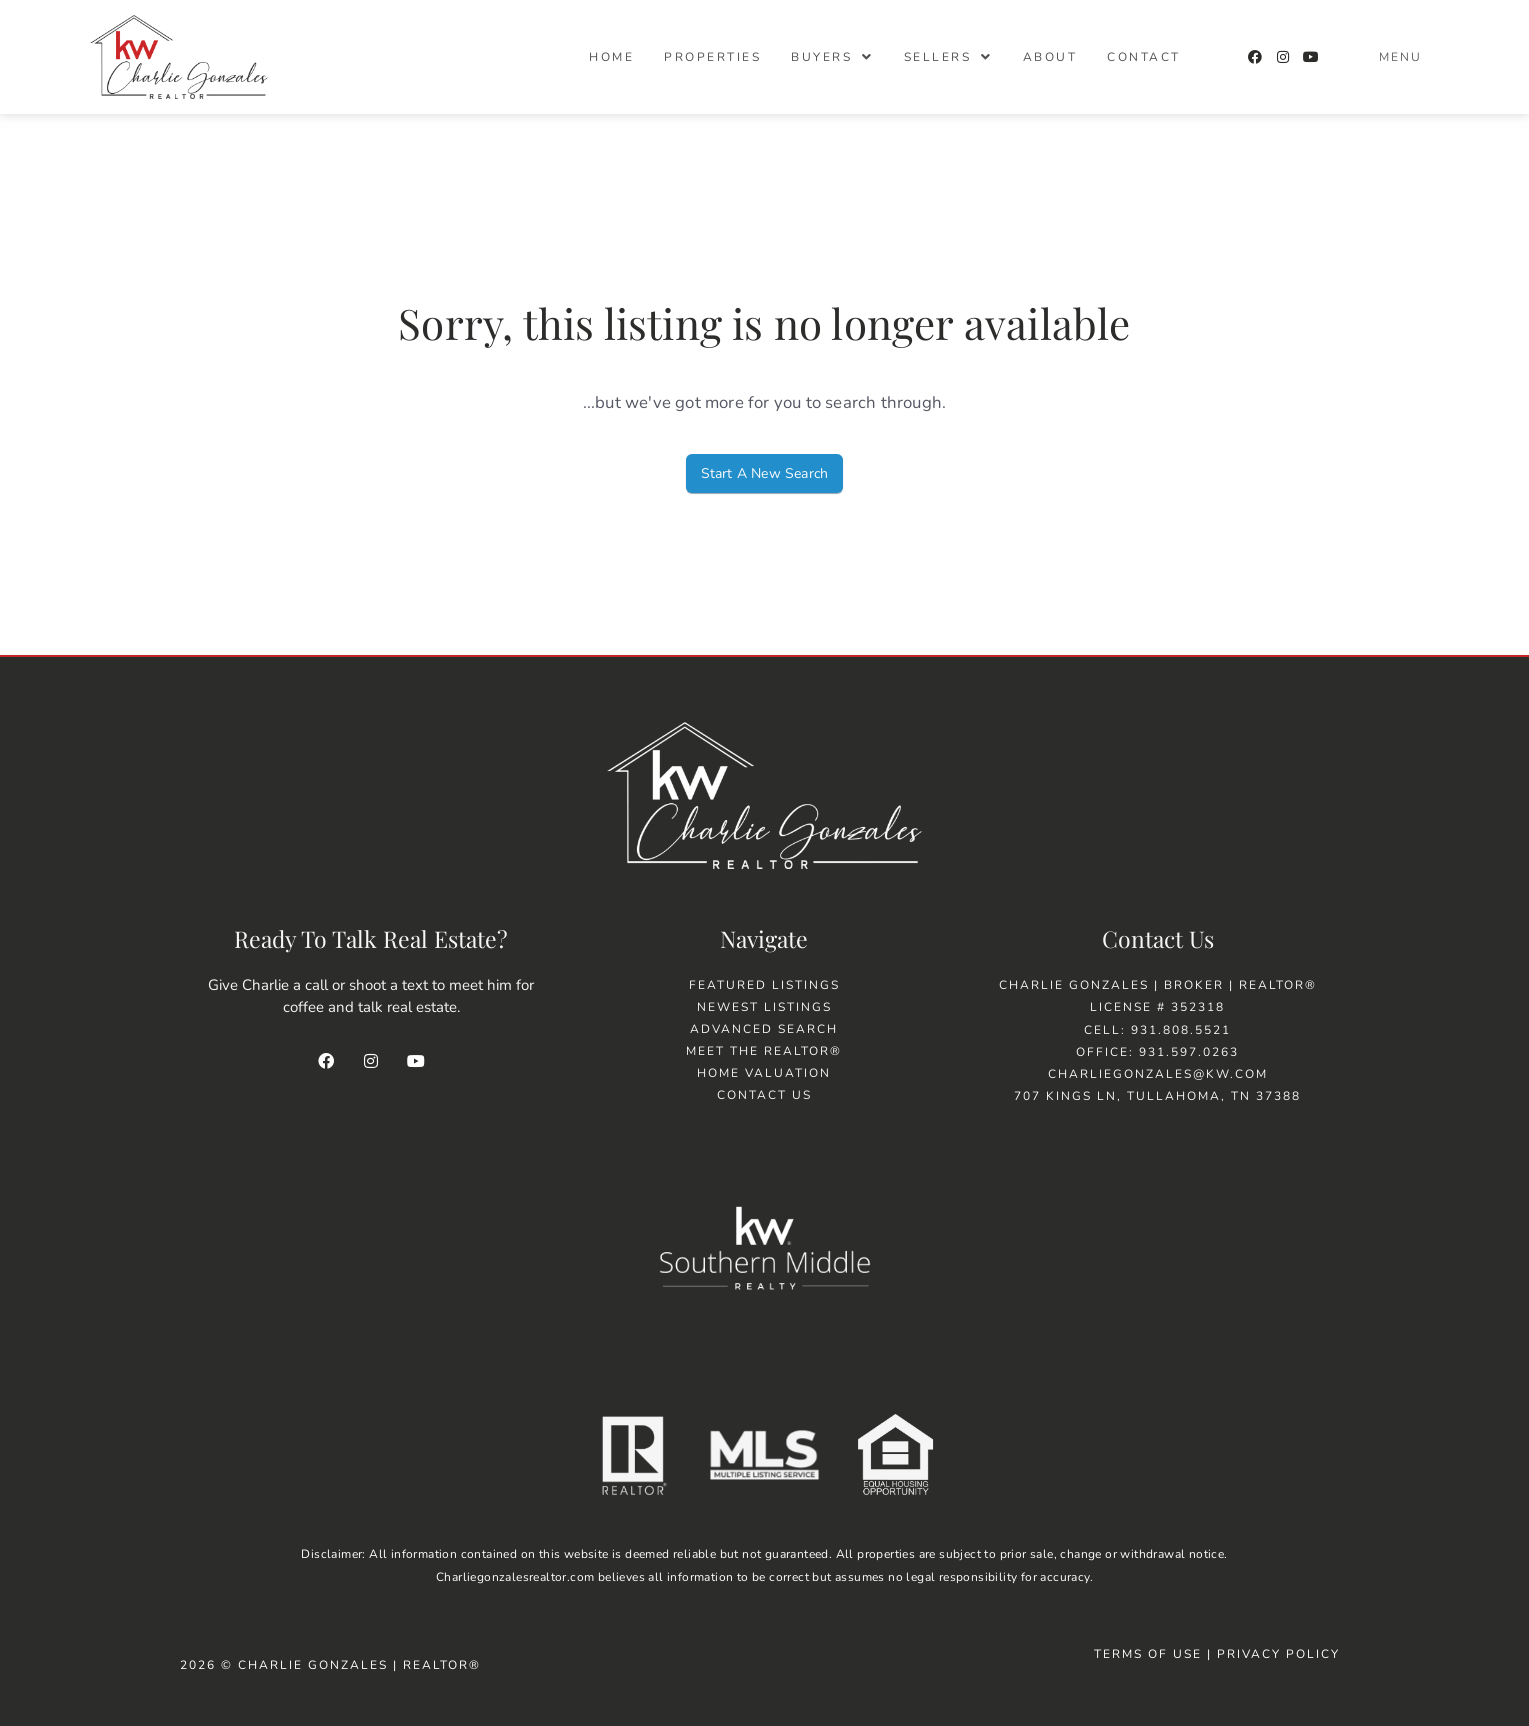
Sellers (948, 57)
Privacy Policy (1281, 1654)
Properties (712, 57)
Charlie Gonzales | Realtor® (359, 1665)
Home (611, 57)
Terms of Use (1148, 1654)
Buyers (832, 57)
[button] (832, 57)
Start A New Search (765, 473)
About (1050, 57)
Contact (1144, 57)
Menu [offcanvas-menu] (1400, 57)
